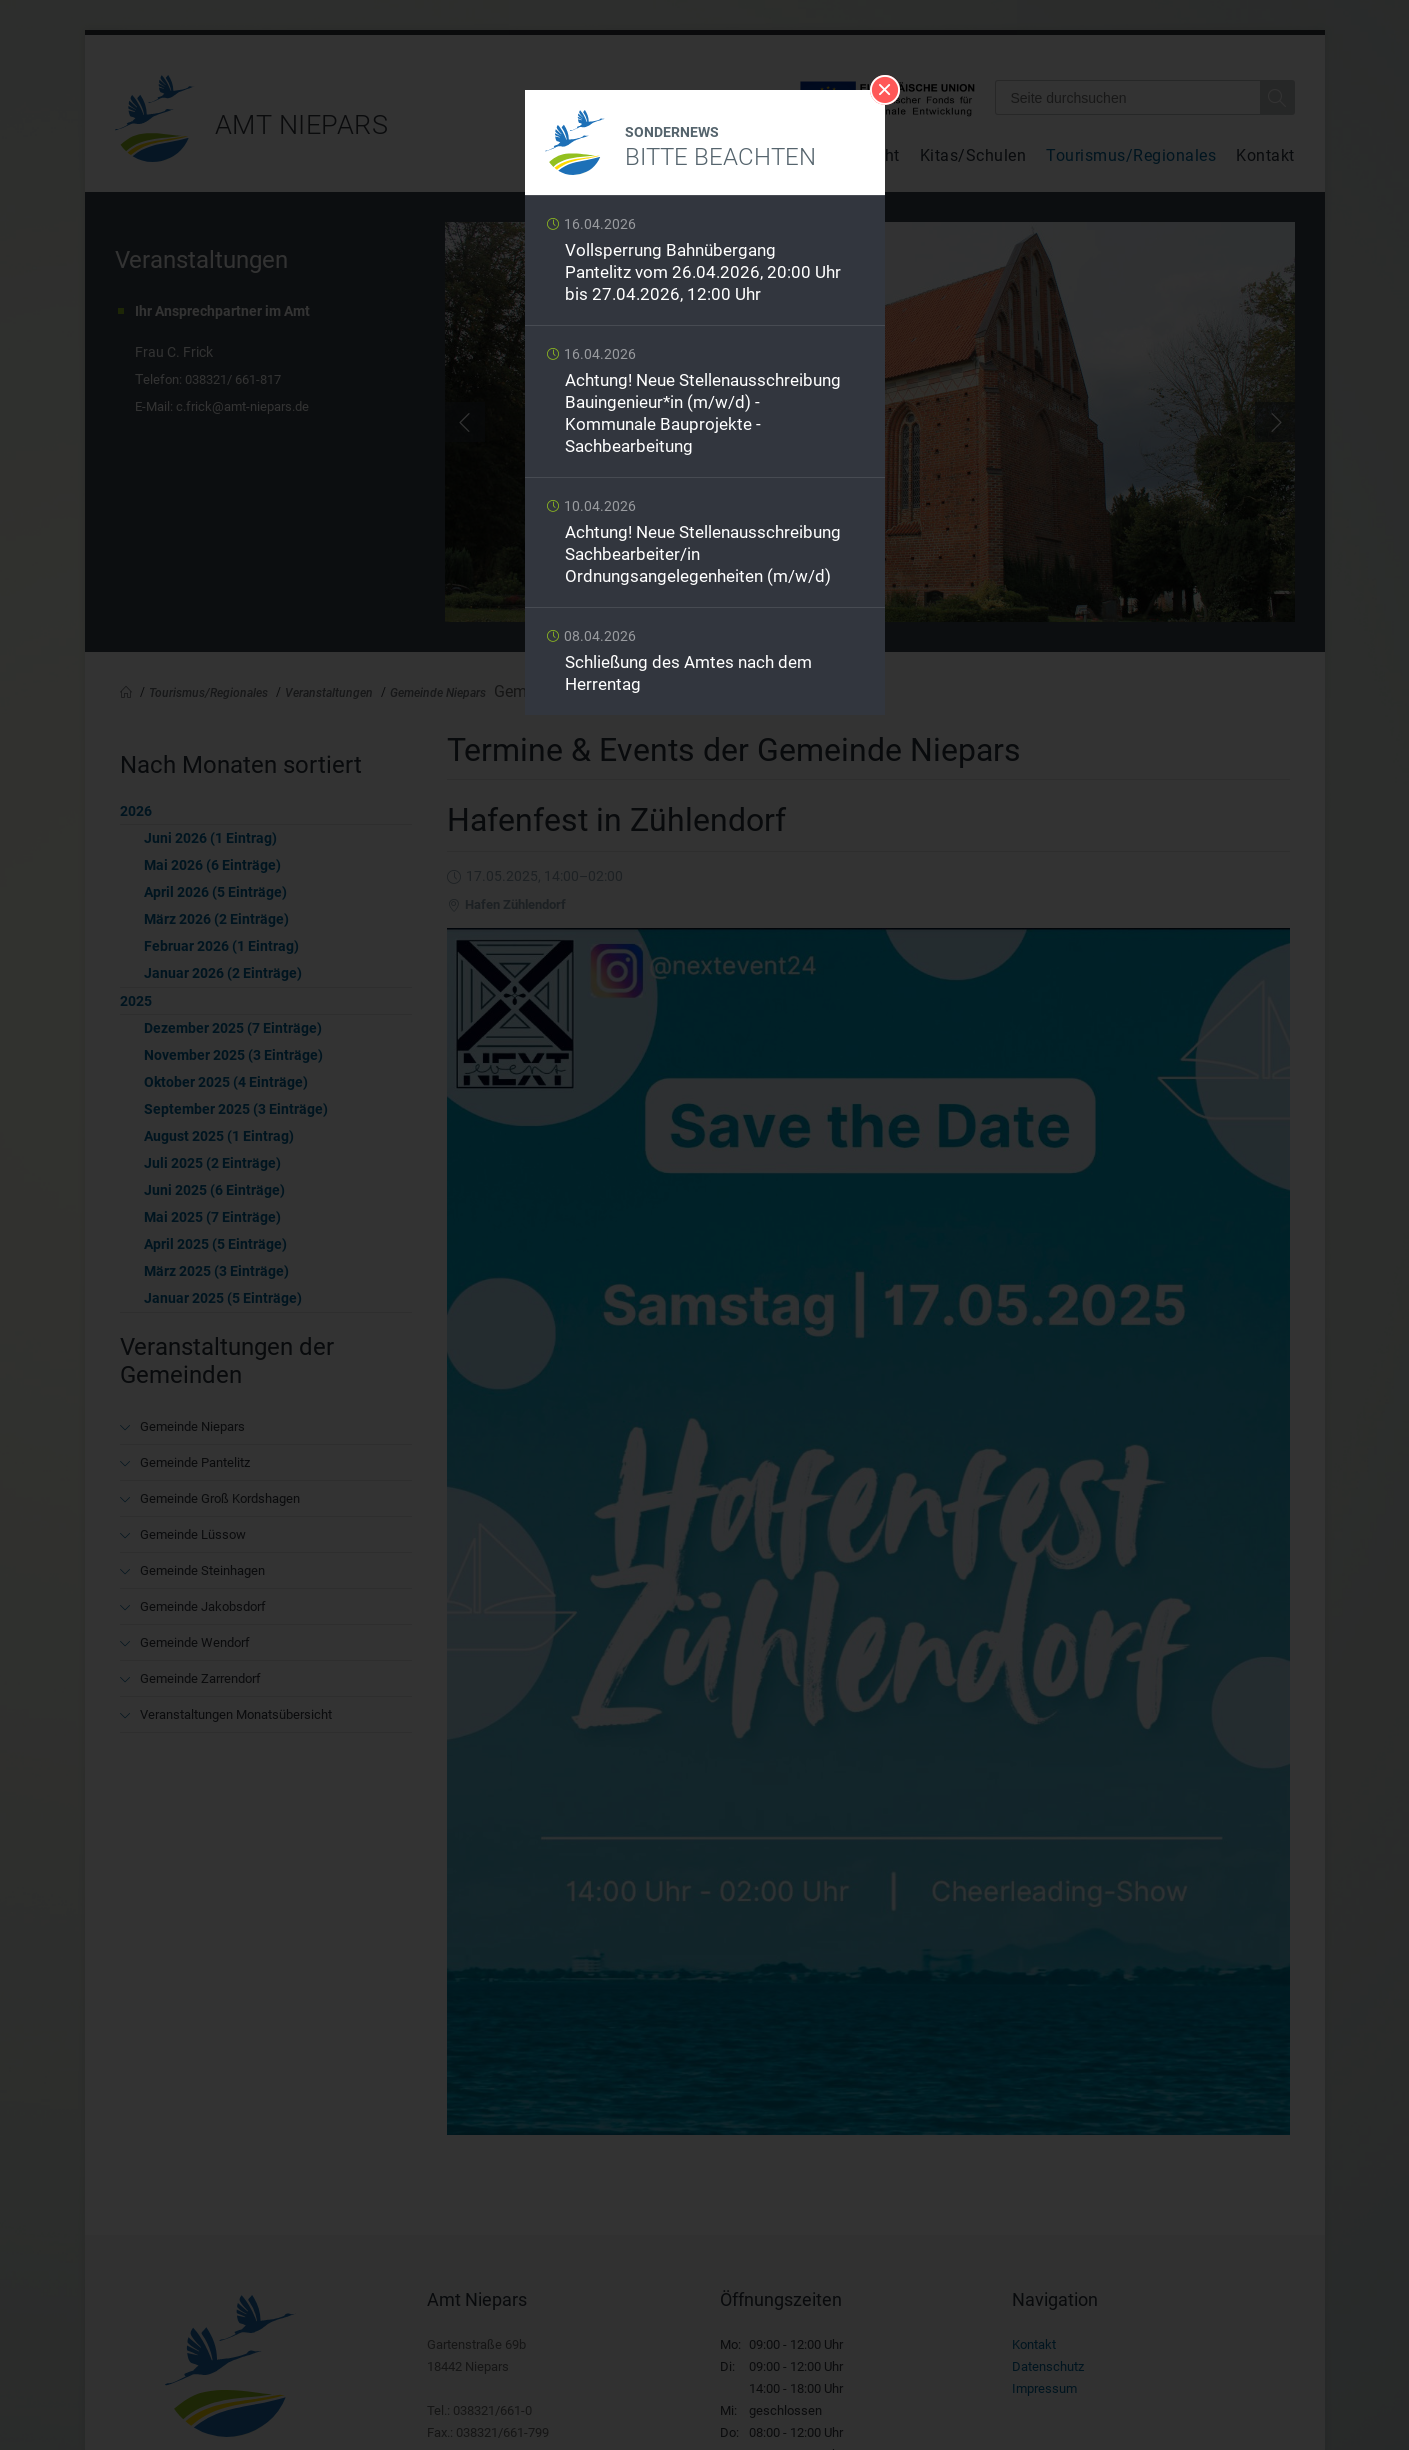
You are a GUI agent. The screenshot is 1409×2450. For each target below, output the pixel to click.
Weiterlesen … (705, 265)
